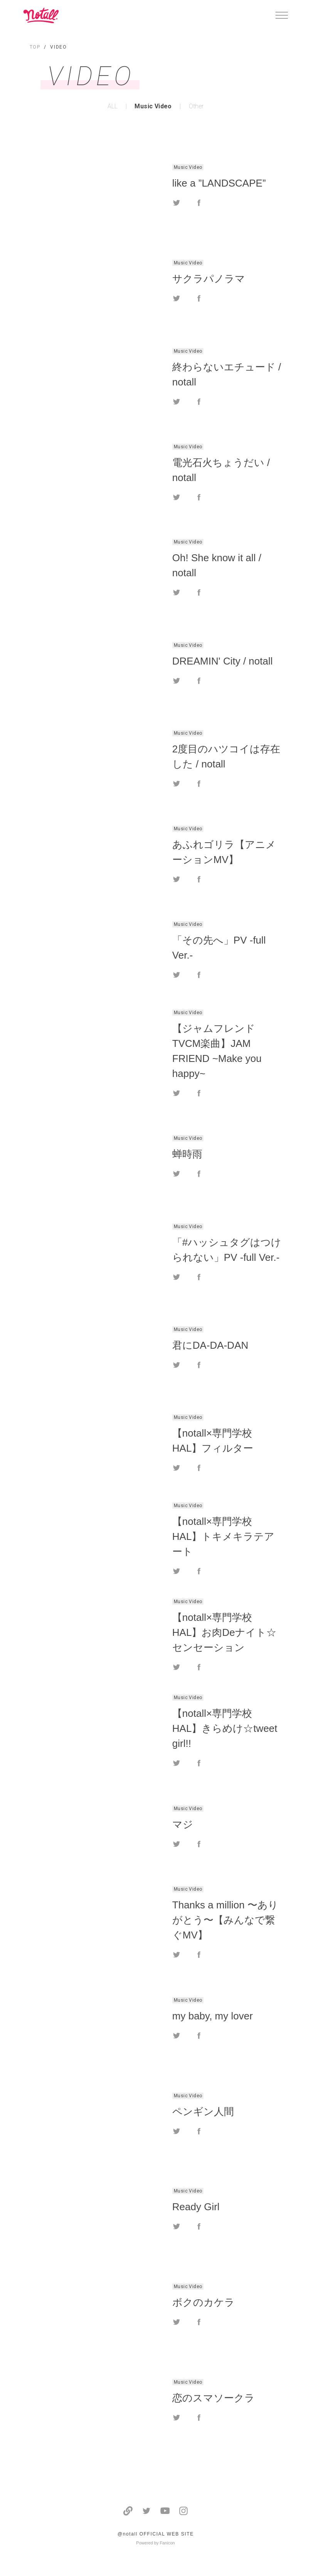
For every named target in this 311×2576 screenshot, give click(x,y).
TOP (35, 47)
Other (196, 106)
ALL (113, 106)
